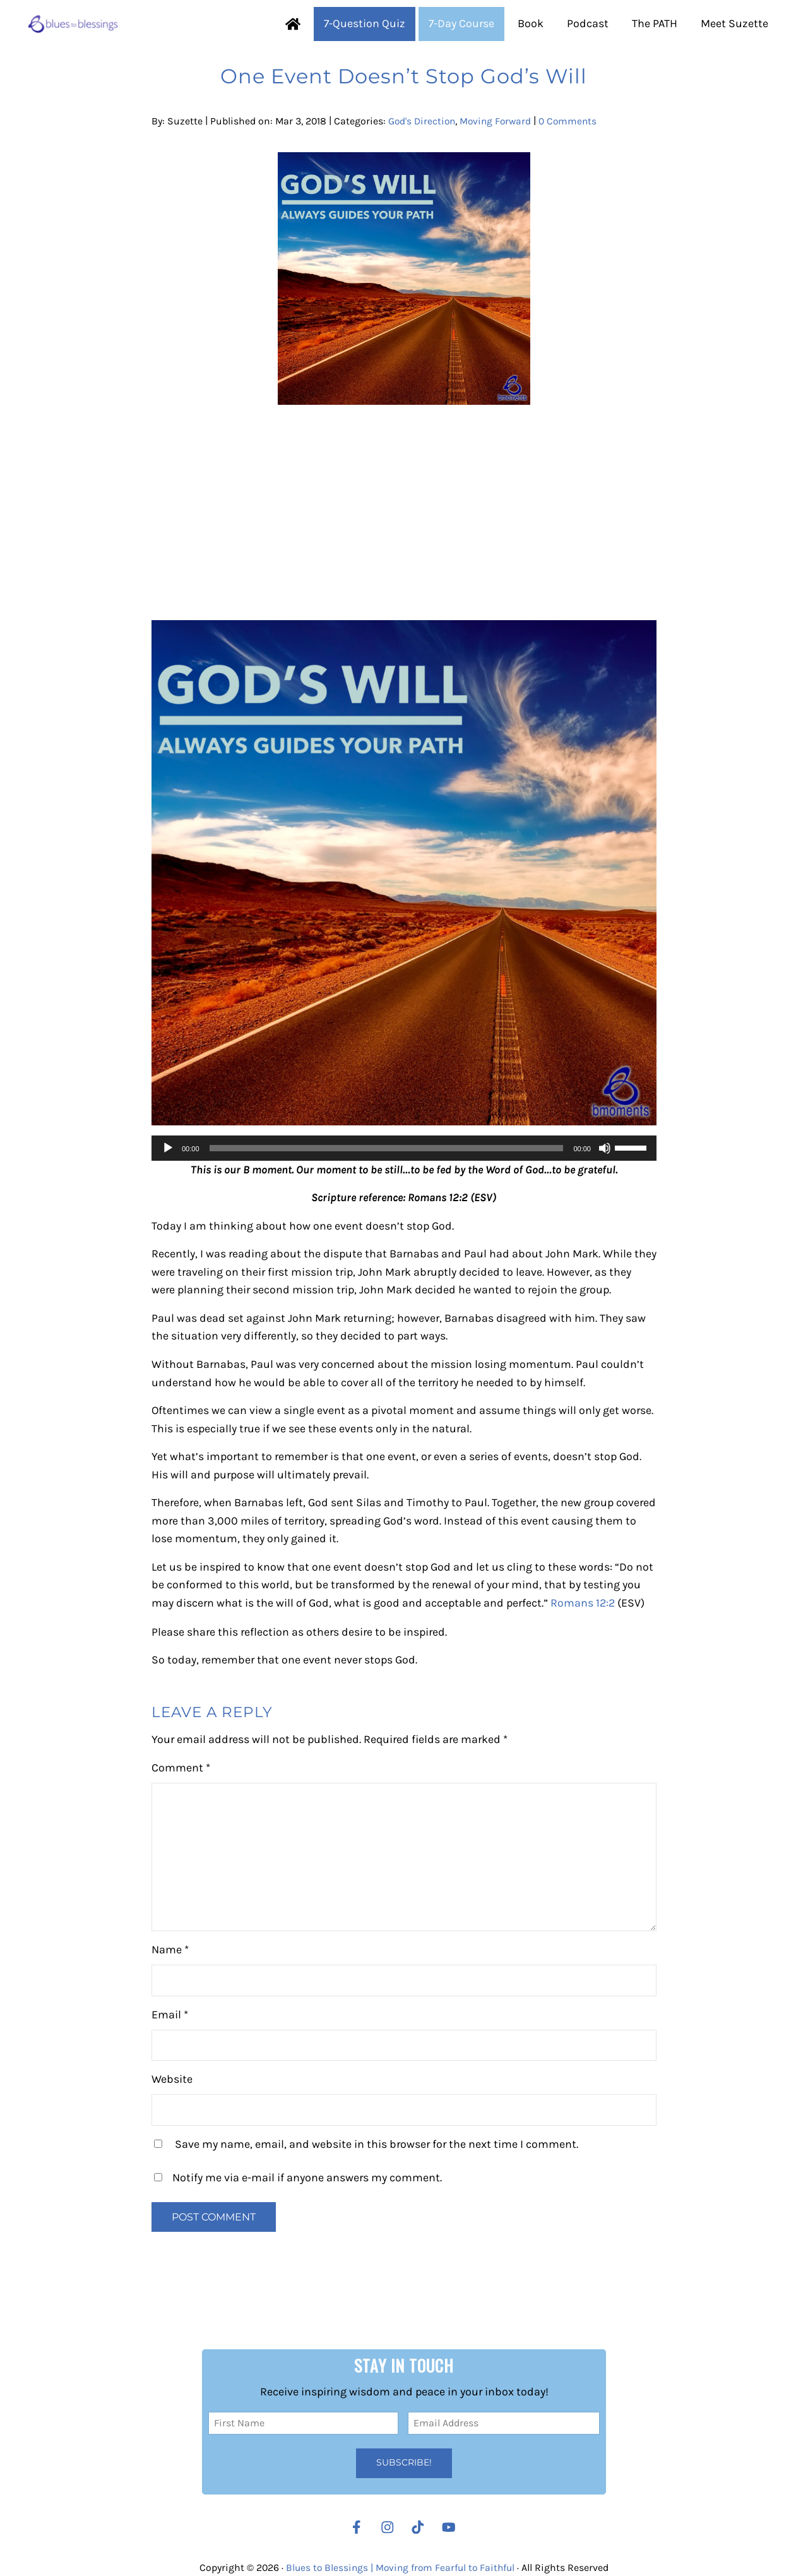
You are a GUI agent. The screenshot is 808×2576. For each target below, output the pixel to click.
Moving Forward (499, 154)
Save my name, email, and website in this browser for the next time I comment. (376, 2179)
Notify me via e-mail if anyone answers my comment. (298, 2212)
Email (170, 2049)
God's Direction (423, 154)
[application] (404, 1181)
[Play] (168, 1181)
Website (172, 2114)
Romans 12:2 (583, 1637)
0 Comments (573, 154)
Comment (181, 1802)
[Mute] (604, 1181)
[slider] (387, 1181)
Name (170, 1984)
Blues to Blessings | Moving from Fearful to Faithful (400, 2568)
